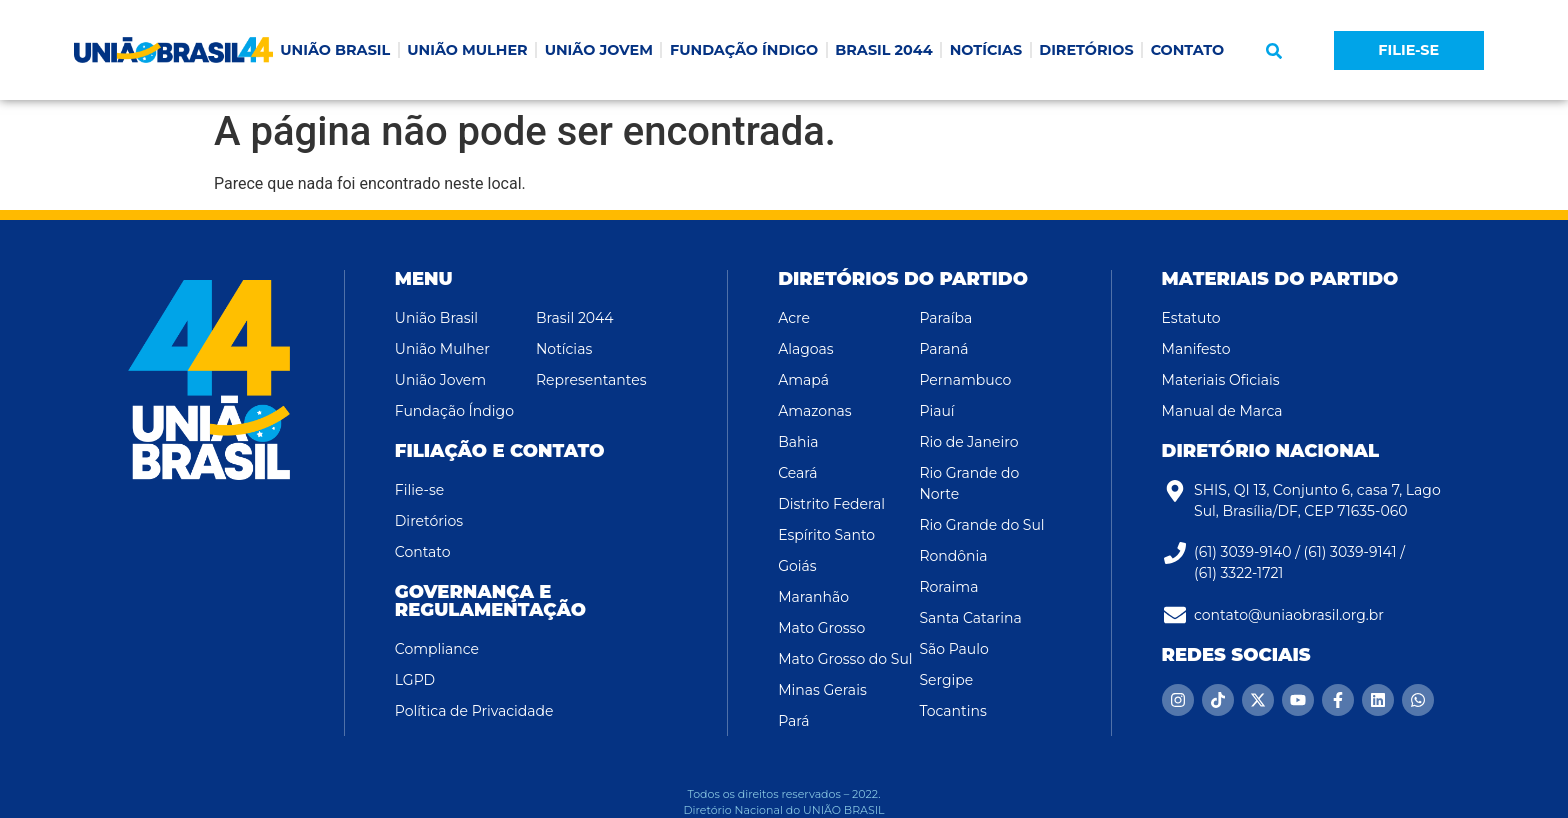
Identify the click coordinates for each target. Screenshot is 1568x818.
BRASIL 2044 (883, 50)
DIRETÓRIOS (1086, 50)
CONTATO (1188, 50)
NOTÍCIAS (986, 50)
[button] (1274, 51)
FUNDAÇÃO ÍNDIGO (744, 50)
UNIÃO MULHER (467, 50)
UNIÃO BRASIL (335, 50)
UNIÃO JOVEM (599, 50)
